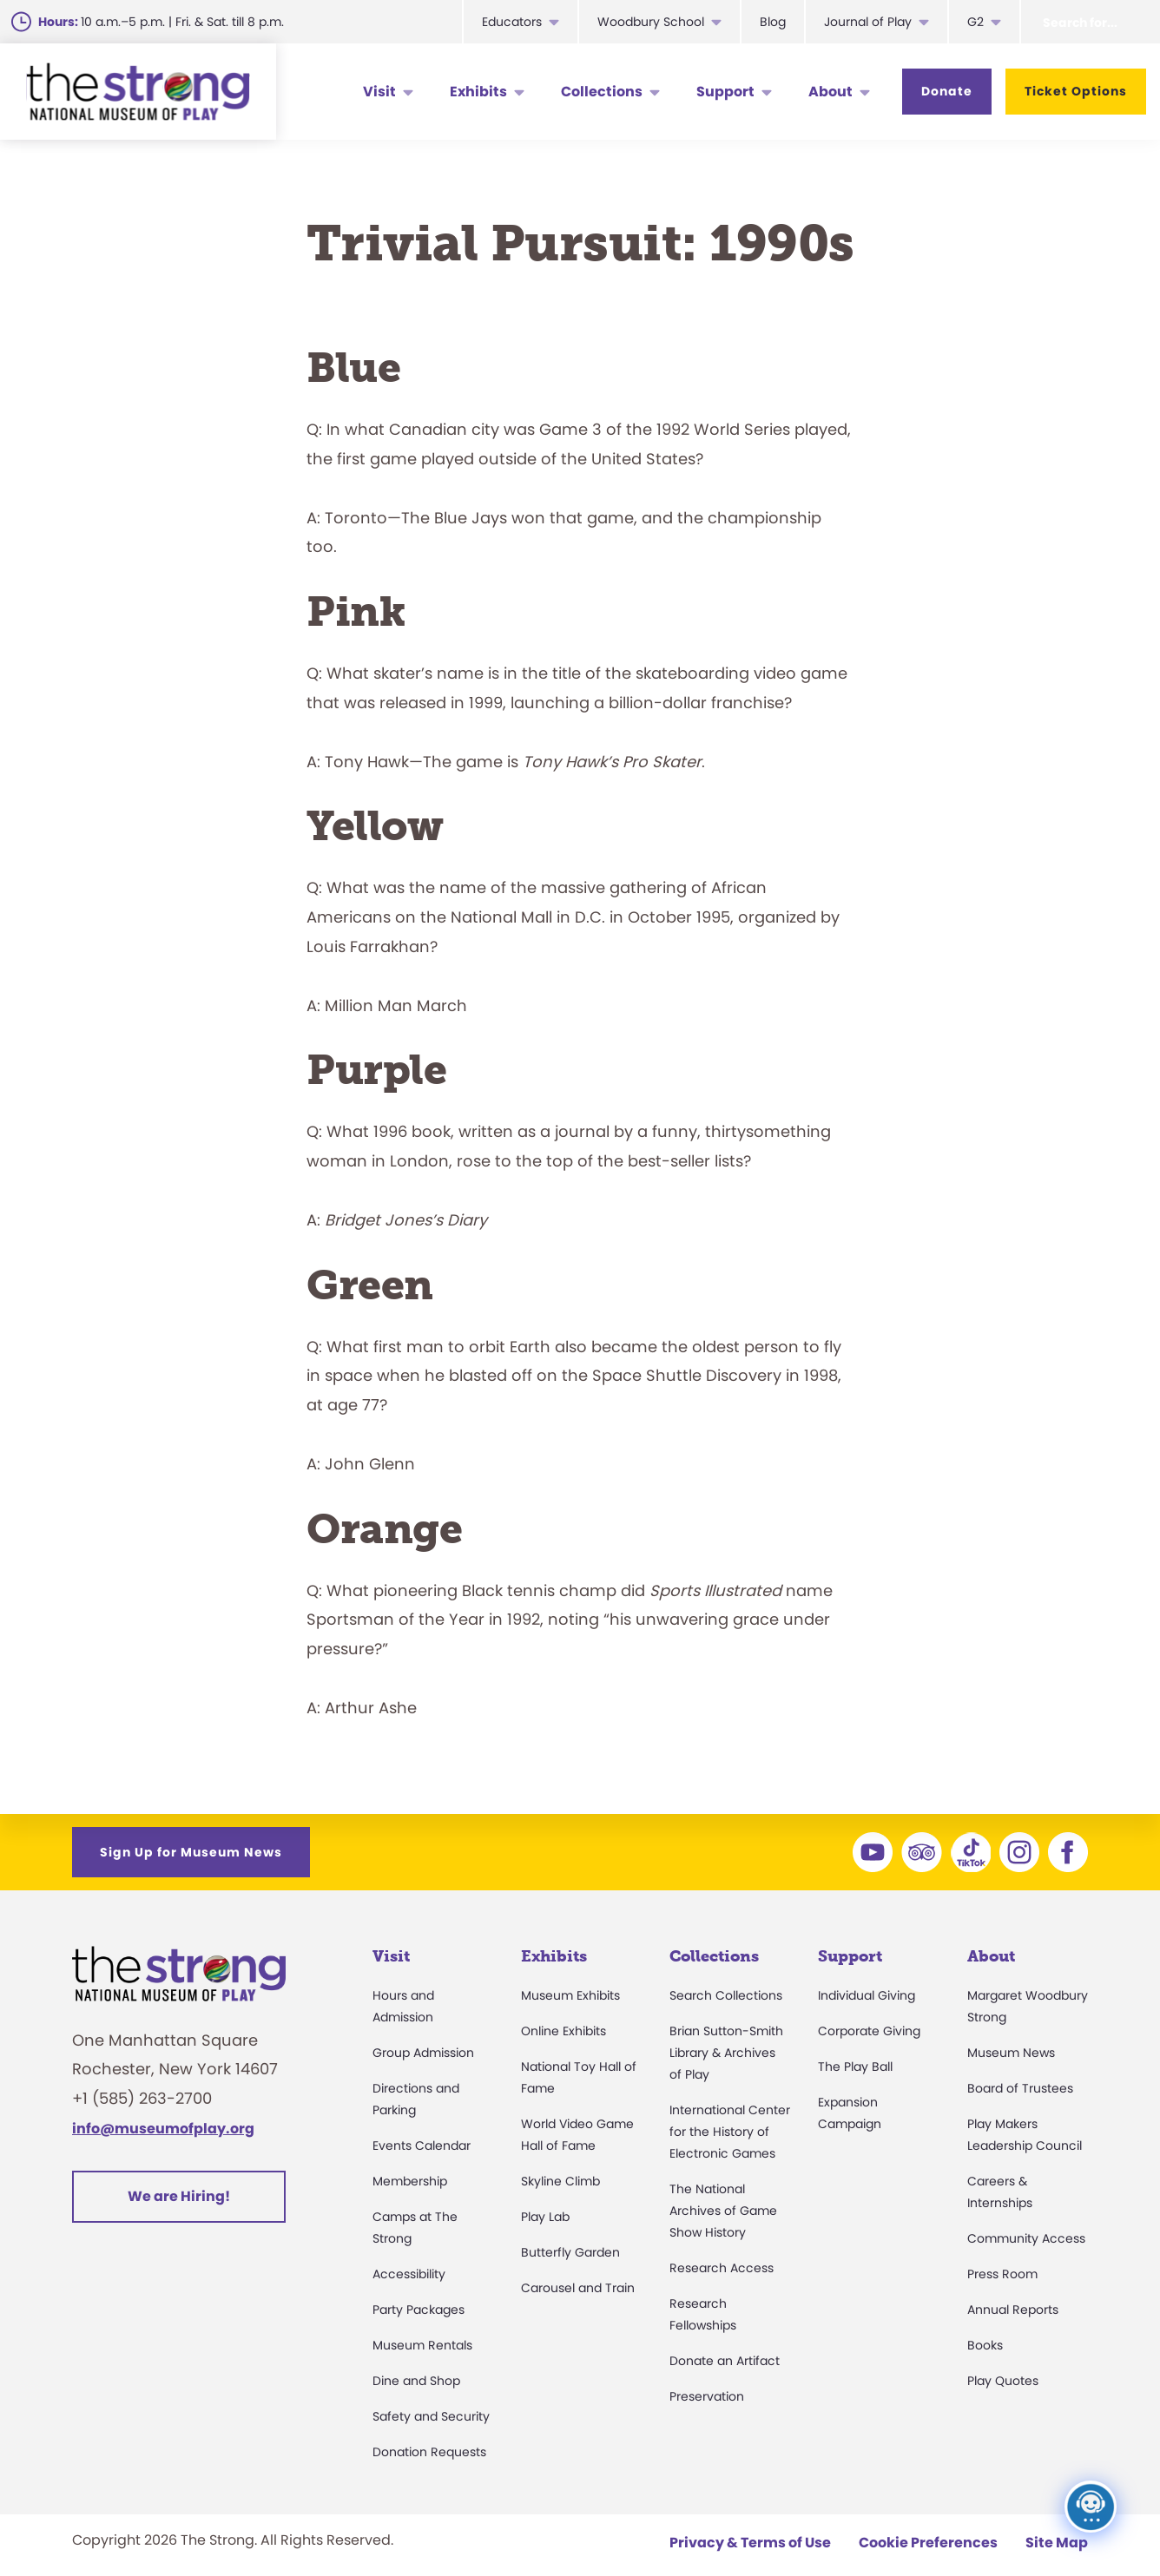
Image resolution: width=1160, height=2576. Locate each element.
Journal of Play (868, 21)
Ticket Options (1076, 91)
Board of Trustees (1020, 2088)
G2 (975, 21)
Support (725, 92)
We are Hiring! (179, 2196)
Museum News (1011, 2052)
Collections (602, 92)
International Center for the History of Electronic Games (729, 2131)
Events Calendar (421, 2145)
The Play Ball (855, 2066)
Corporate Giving (869, 2031)
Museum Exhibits (570, 1995)
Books (985, 2345)
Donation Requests (429, 2452)
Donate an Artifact (724, 2360)
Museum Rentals (422, 2345)
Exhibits (478, 92)
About (830, 92)
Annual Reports (1012, 2309)
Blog (773, 21)
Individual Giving (866, 1995)
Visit (379, 92)
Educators (512, 21)
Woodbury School (650, 21)
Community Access (1026, 2238)
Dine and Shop (416, 2380)
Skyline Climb (560, 2181)
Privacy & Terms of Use (750, 2543)
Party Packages (418, 2309)
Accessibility (408, 2274)
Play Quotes (1002, 2380)
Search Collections (725, 1995)
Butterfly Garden (570, 2252)
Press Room (1002, 2274)
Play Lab (545, 2216)
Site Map (1056, 2543)
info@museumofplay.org (163, 2129)
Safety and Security (431, 2416)
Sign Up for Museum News (191, 1852)
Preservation (706, 2396)
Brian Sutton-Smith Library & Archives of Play (726, 2052)
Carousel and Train (578, 2288)
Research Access (721, 2268)
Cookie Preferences (928, 2543)
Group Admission (423, 2052)
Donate (946, 91)
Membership (409, 2181)
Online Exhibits (563, 2031)
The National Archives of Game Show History (723, 2210)
